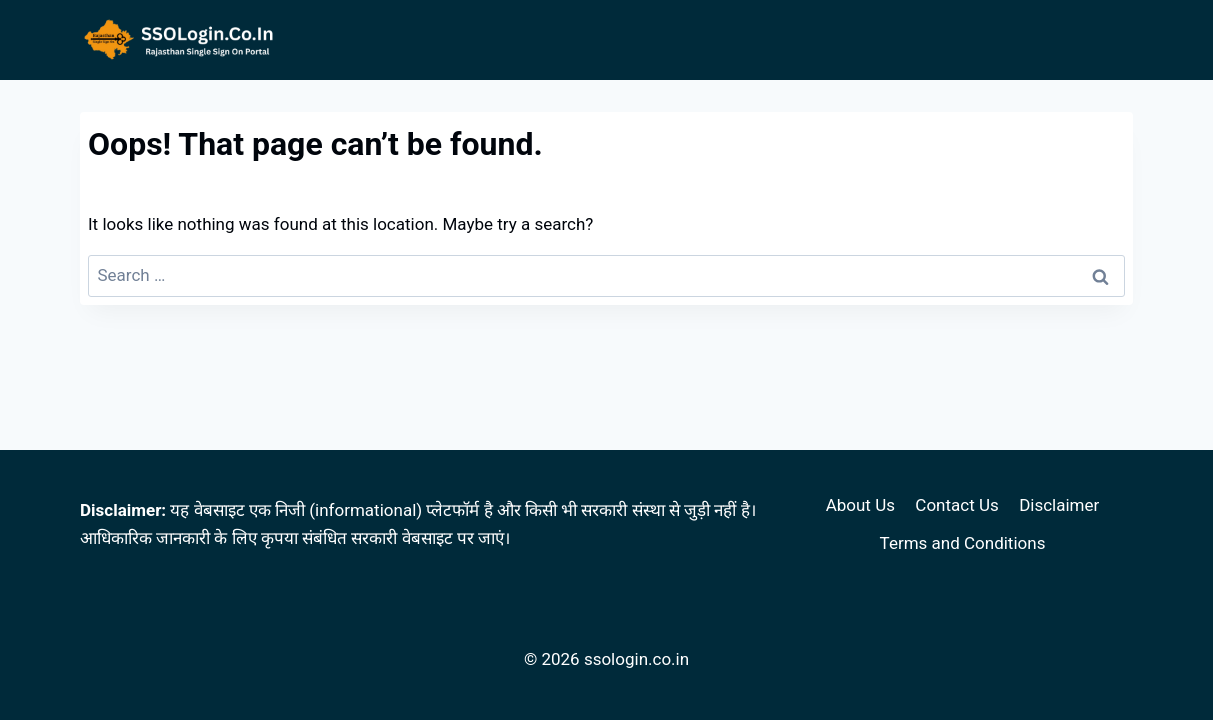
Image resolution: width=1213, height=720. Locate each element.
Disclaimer (1059, 505)
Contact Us (956, 505)
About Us (860, 505)
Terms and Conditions (963, 543)
